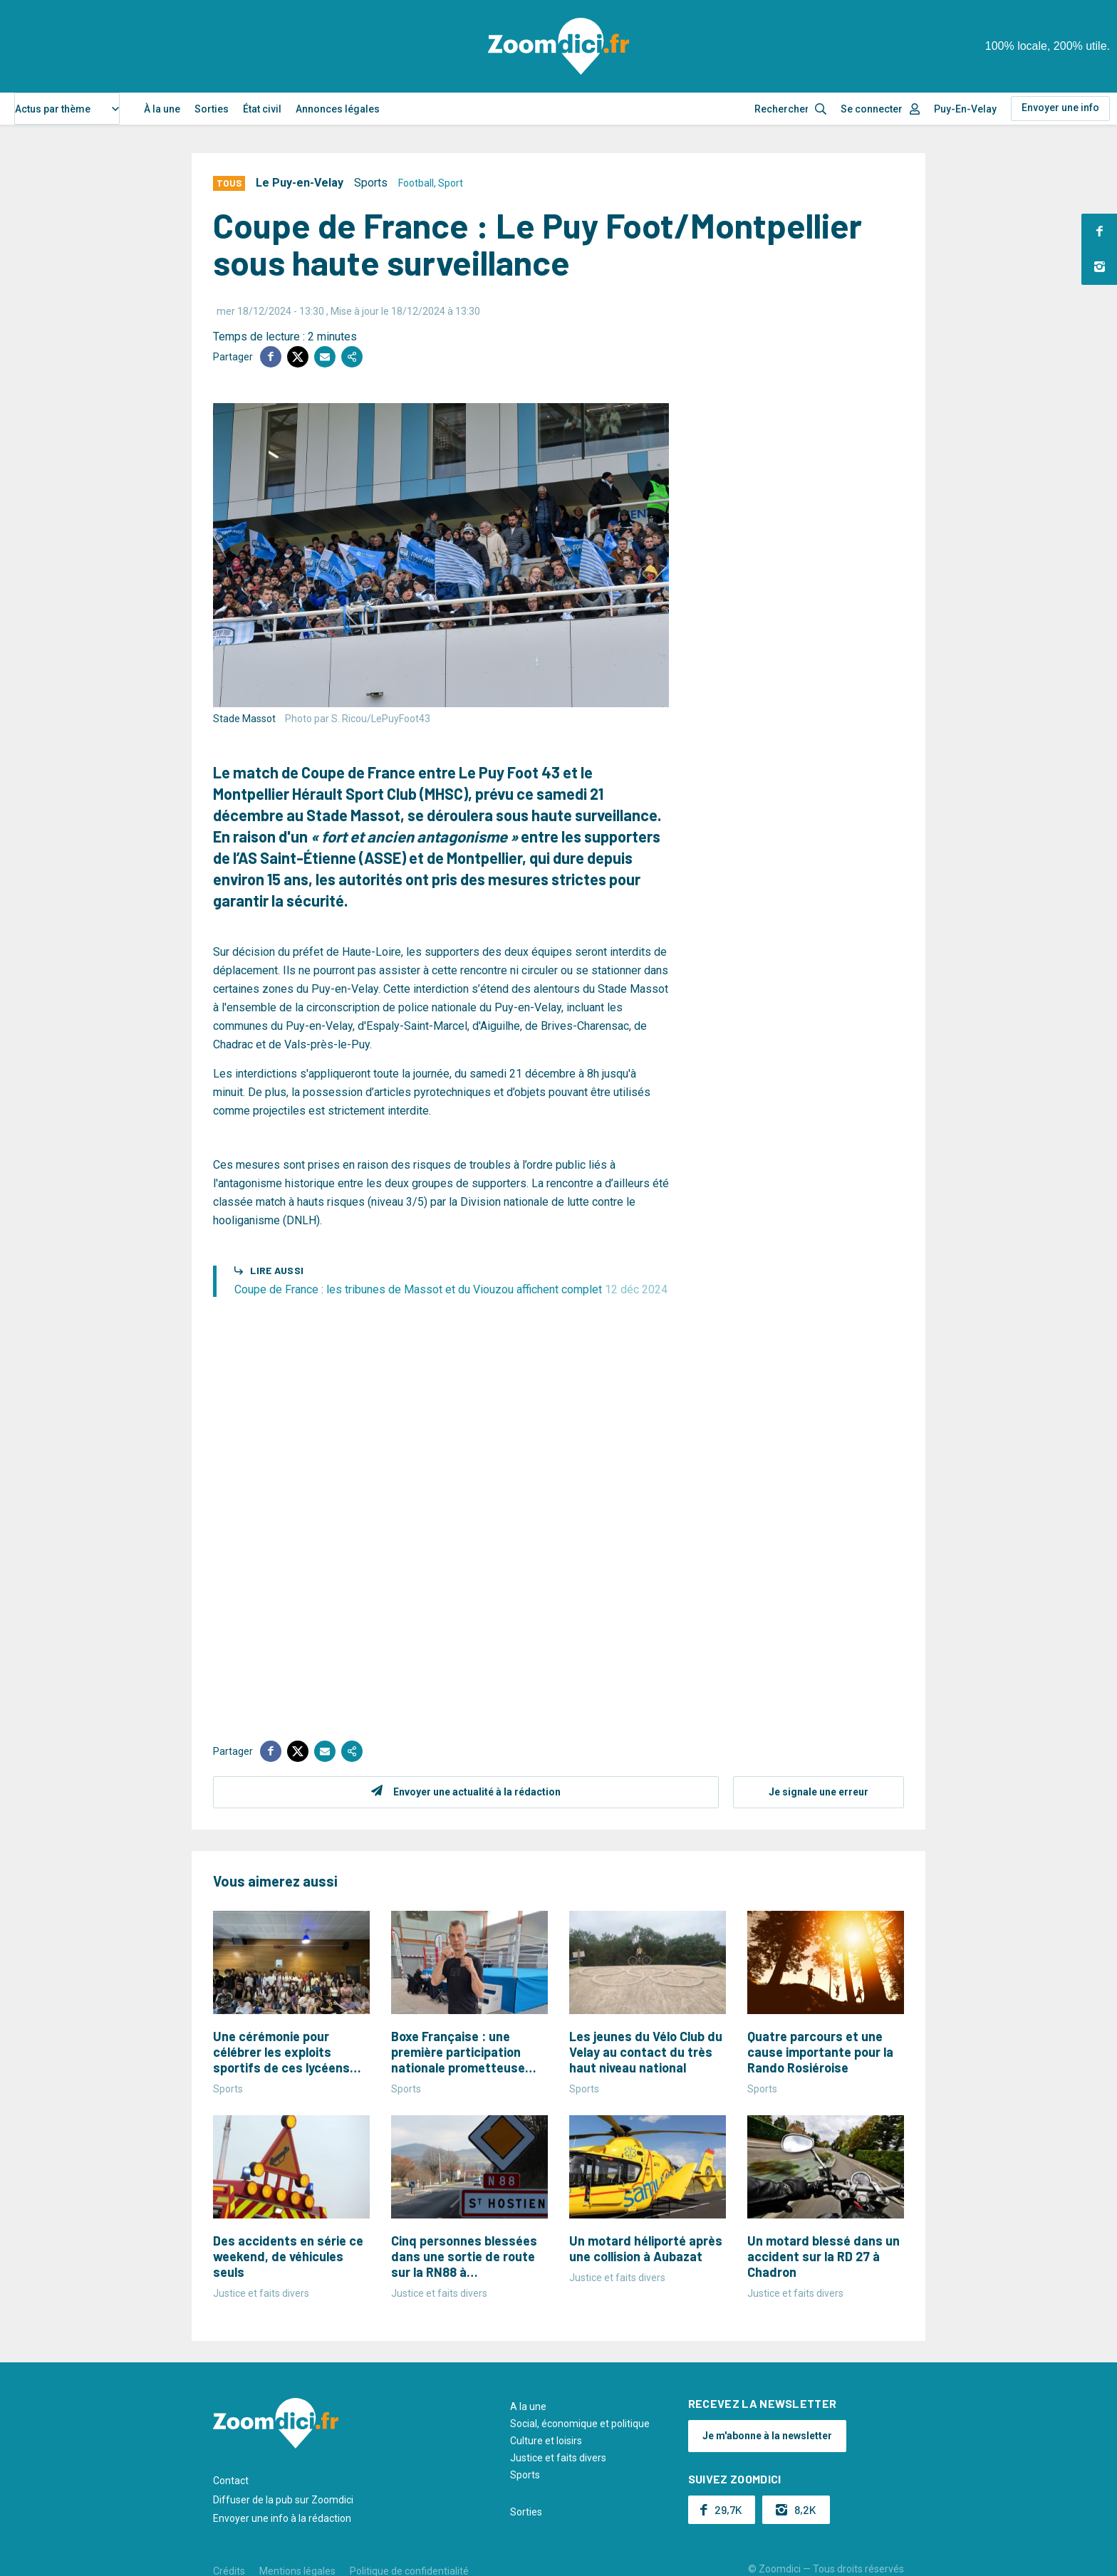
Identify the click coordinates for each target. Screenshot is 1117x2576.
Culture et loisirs (546, 2440)
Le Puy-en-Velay (299, 182)
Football (416, 183)
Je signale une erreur (818, 1792)
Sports (371, 182)
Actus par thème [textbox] (52, 109)
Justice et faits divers (558, 2457)
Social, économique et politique (580, 2423)
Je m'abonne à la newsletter (767, 2435)
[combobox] (67, 109)
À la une (162, 109)
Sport (450, 183)
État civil (262, 109)
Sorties (211, 109)
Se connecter (872, 109)
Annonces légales (338, 109)
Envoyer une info (1060, 107)
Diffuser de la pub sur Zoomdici (283, 2499)
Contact (231, 2480)
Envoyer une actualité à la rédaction (477, 1792)
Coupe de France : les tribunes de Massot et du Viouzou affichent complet (450, 1289)
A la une (528, 2406)
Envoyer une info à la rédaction (282, 2518)
